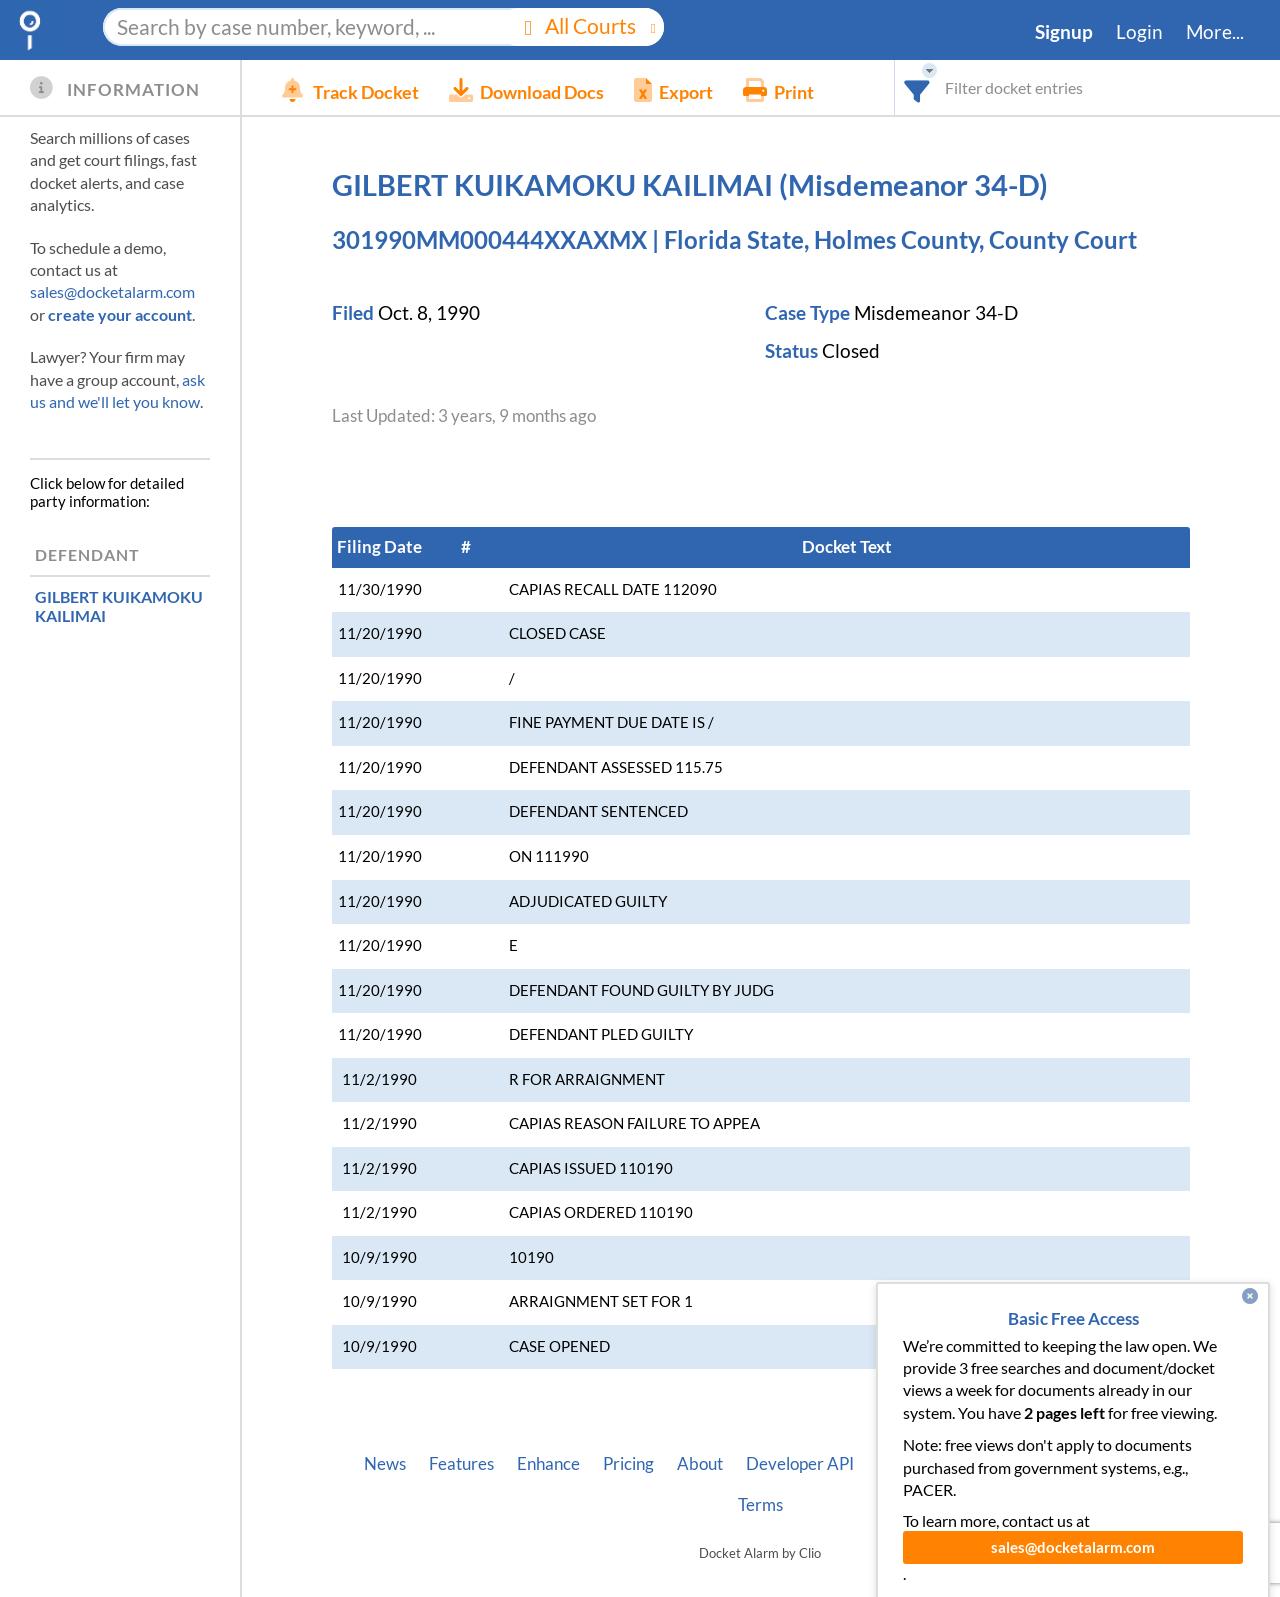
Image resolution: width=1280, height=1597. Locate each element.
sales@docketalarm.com (112, 291)
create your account (120, 314)
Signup (1064, 32)
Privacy (1128, 1464)
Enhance (548, 1464)
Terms (760, 1505)
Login (1139, 32)
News (385, 1464)
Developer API (800, 1464)
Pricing (628, 1464)
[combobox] (917, 87)
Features (461, 1464)
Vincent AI (915, 1464)
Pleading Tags (1027, 1464)
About (700, 1464)
